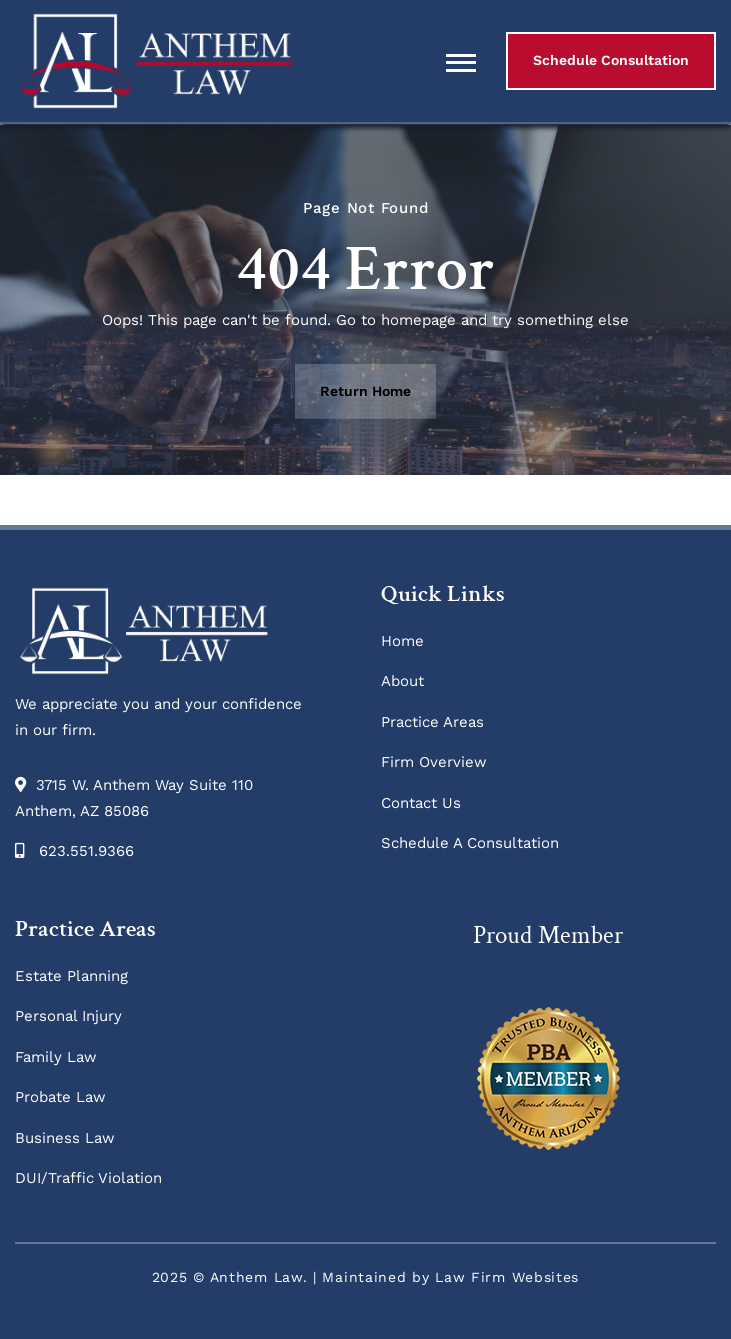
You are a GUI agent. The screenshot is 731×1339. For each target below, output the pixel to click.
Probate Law (60, 1097)
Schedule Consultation (611, 60)
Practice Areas (432, 722)
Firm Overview (434, 762)
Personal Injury (68, 1016)
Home (402, 641)
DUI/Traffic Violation (88, 1178)
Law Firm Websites (507, 1277)
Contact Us (421, 803)
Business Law (65, 1138)
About (402, 681)
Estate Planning (71, 976)
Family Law (56, 1057)
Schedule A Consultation (470, 843)
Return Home (365, 391)
